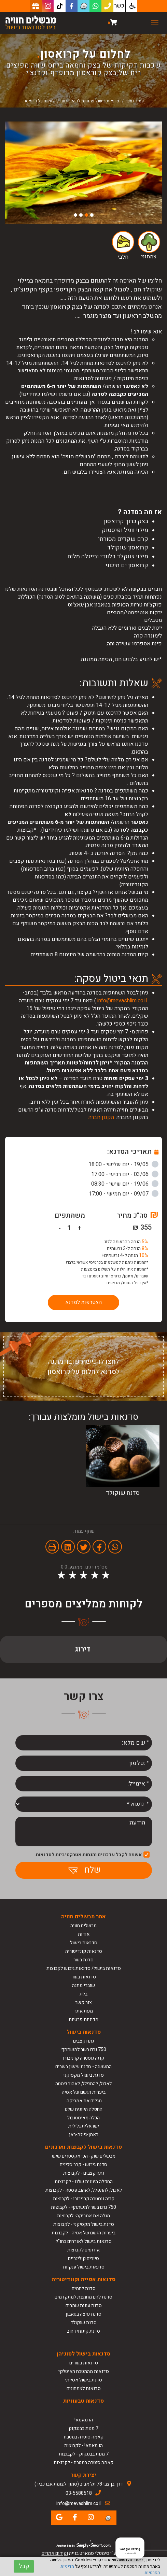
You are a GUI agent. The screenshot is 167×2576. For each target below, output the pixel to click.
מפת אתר (83, 2011)
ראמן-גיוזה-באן (83, 2134)
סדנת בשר (83, 1959)
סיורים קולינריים (83, 2258)
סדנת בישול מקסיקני (83, 2075)
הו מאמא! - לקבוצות (83, 2445)
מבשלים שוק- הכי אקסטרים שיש (83, 2156)
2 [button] (86, 215)
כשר (119, 6)
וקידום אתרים (55, 2553)
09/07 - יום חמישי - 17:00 (123, 1194)
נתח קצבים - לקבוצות (83, 2173)
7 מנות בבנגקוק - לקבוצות (84, 2454)
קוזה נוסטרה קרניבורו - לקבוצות (83, 2198)
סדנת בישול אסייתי (83, 2380)
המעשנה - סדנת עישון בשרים (83, 2066)
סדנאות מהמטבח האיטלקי (83, 2371)
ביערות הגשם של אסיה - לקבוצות (83, 2232)
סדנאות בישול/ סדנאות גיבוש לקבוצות (83, 1968)
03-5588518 (79, 2493)
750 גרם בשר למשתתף (83, 2049)
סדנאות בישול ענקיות (84, 2267)
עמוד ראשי (134, 101)
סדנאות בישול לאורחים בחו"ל (84, 2241)
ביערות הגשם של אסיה (84, 2092)
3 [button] (81, 215)
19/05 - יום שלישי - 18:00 (123, 1164)
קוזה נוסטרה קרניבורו (83, 2058)
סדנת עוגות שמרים (84, 2305)
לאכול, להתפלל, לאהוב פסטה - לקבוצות (83, 2190)
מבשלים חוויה (83, 1925)
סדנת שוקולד (83, 2322)
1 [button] (92, 215)
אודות (83, 1934)
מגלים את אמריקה (84, 2100)
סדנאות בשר (83, 1976)
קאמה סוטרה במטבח (83, 2437)
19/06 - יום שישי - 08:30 (124, 1184)
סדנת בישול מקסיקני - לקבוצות (83, 2224)
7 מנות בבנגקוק (83, 2428)
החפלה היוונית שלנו (83, 2109)
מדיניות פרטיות (83, 2019)
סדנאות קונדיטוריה (83, 1951)
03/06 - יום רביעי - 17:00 (124, 1174)
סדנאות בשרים (83, 2362)
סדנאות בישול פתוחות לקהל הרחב (90, 101)
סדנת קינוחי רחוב (83, 2331)
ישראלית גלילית (83, 2126)
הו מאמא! (83, 2419)
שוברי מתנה (83, 1985)
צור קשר (83, 2002)
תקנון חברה (101, 1117)
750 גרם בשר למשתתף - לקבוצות (83, 2207)
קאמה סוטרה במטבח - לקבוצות (83, 2462)
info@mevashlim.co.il (122, 1001)
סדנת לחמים (84, 2288)
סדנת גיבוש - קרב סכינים (83, 2164)
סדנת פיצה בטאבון (83, 2314)
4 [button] (75, 215)
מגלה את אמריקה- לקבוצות (83, 2215)
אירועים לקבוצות (83, 2249)
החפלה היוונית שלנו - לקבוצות (84, 2181)
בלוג (83, 1994)
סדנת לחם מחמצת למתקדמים (83, 2297)
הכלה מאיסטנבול (83, 2117)
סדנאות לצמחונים (84, 2388)
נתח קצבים (83, 2041)
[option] (83, 172)
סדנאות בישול (83, 1942)
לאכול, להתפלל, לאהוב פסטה (83, 2083)
